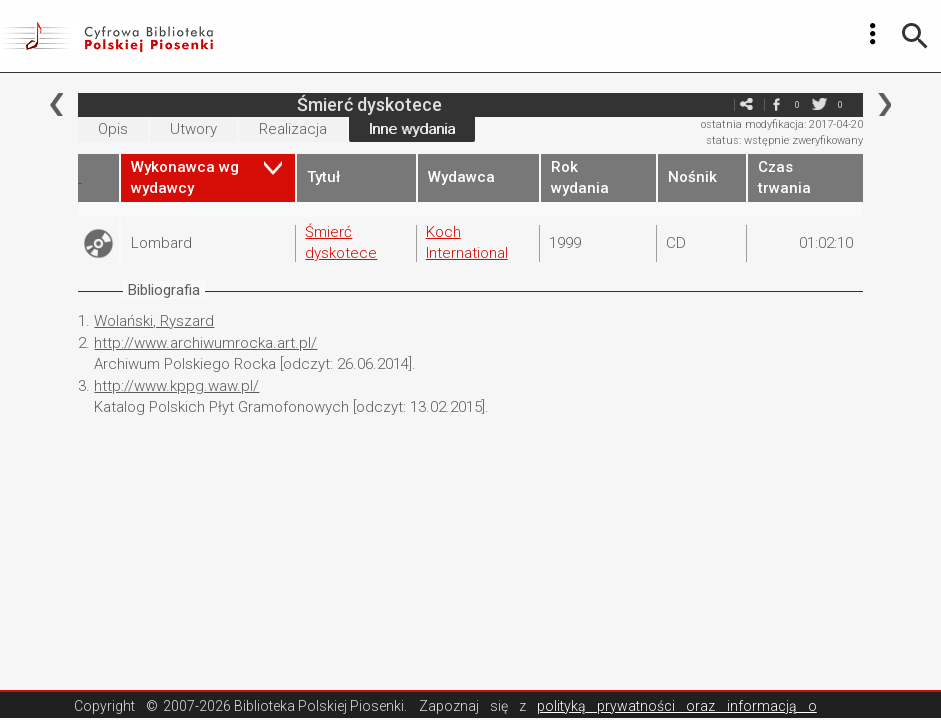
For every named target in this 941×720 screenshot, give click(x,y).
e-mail (717, 104)
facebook (777, 104)
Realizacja (293, 129)
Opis (113, 129)
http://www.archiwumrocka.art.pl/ (205, 343)
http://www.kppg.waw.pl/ (176, 386)
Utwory (193, 129)
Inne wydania (412, 129)
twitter (820, 104)
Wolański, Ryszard (154, 321)
